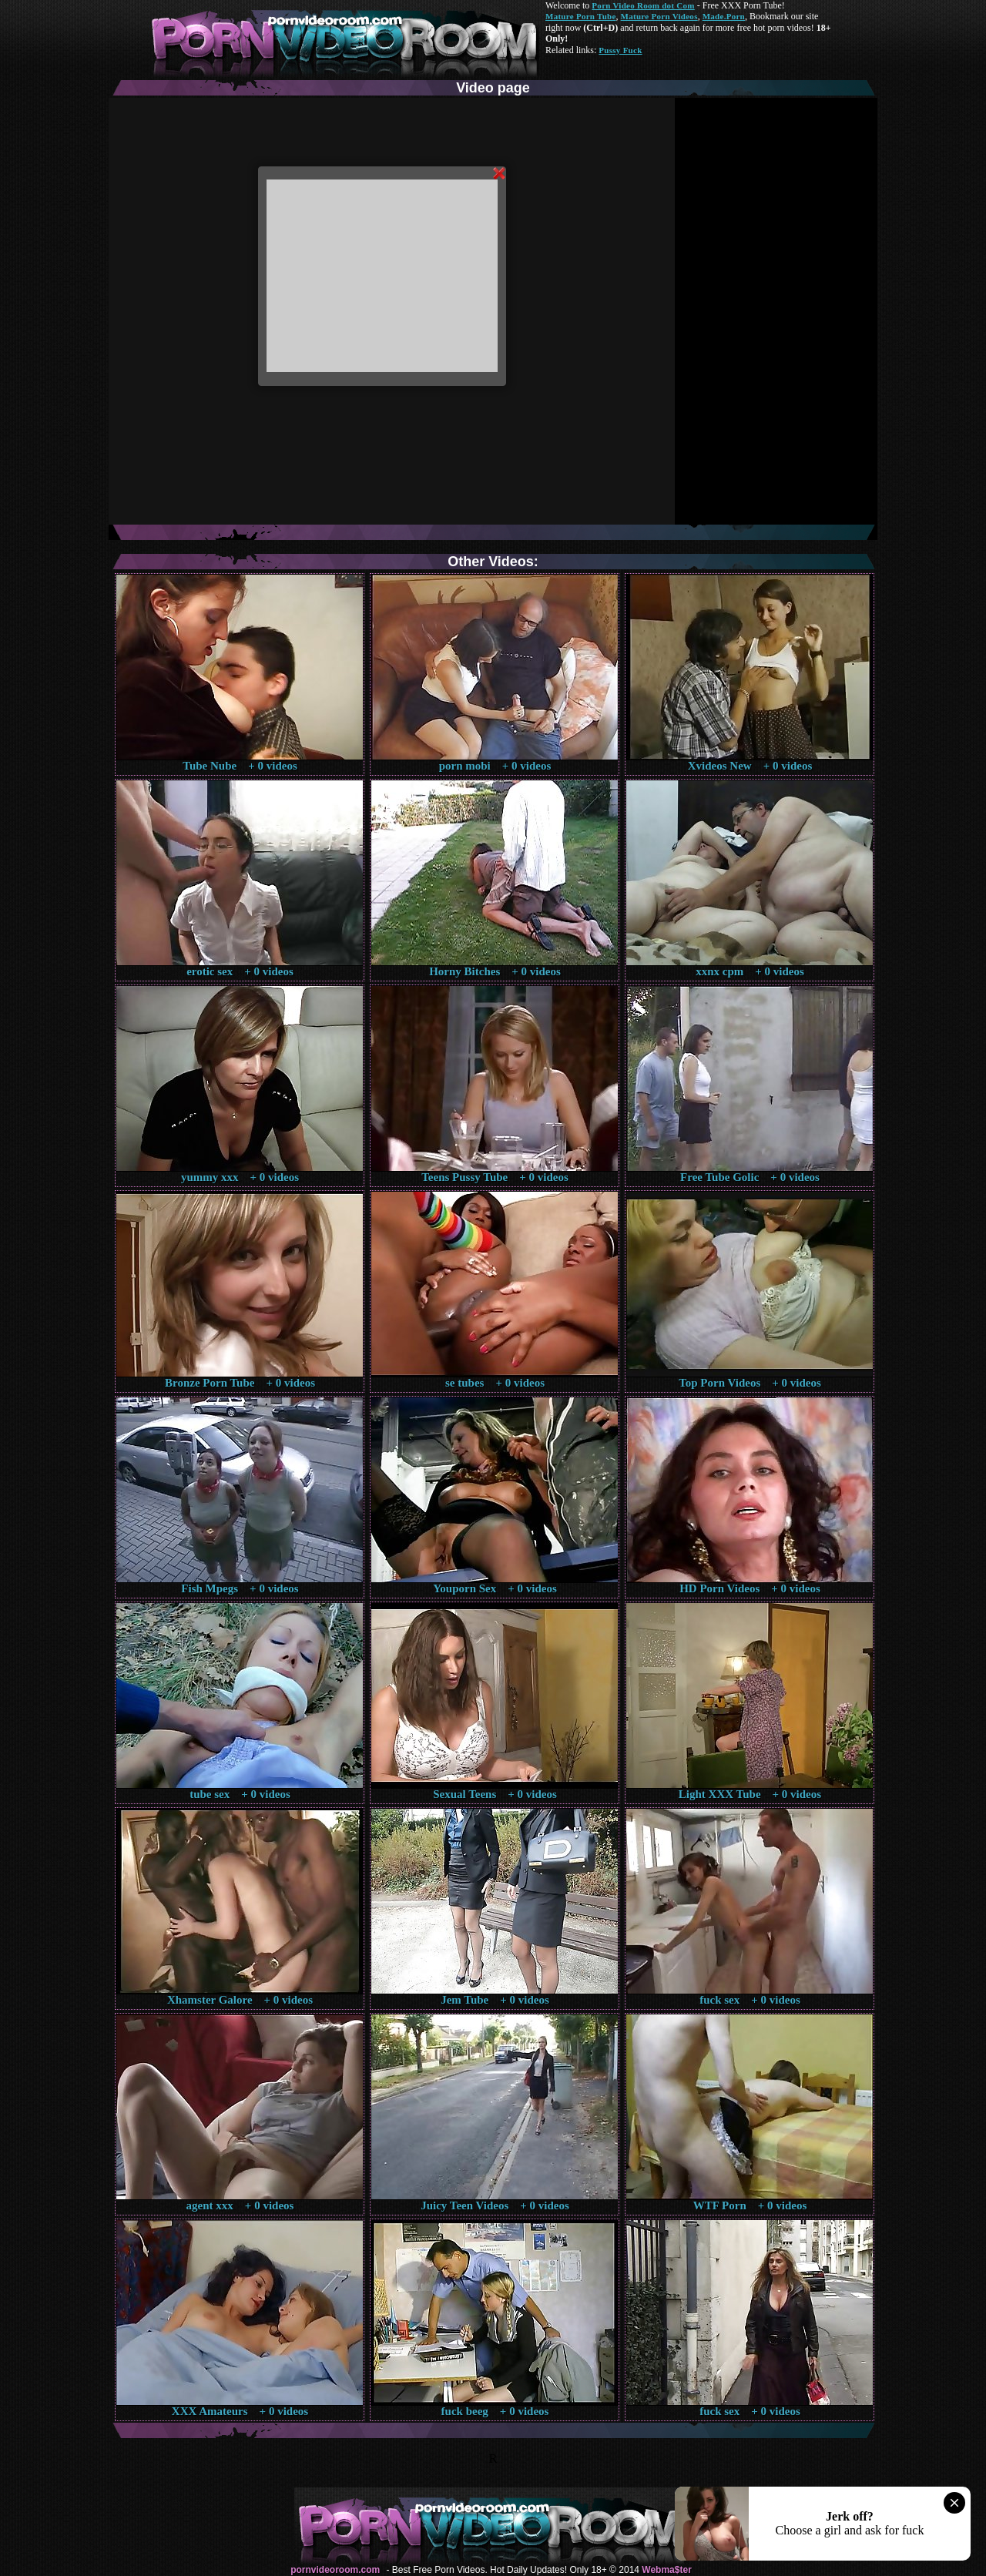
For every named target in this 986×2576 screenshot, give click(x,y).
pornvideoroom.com (335, 2569)
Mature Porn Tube (580, 16)
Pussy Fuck (620, 50)
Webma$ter (666, 2569)
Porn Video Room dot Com (643, 5)
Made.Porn (724, 16)
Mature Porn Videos (659, 16)
